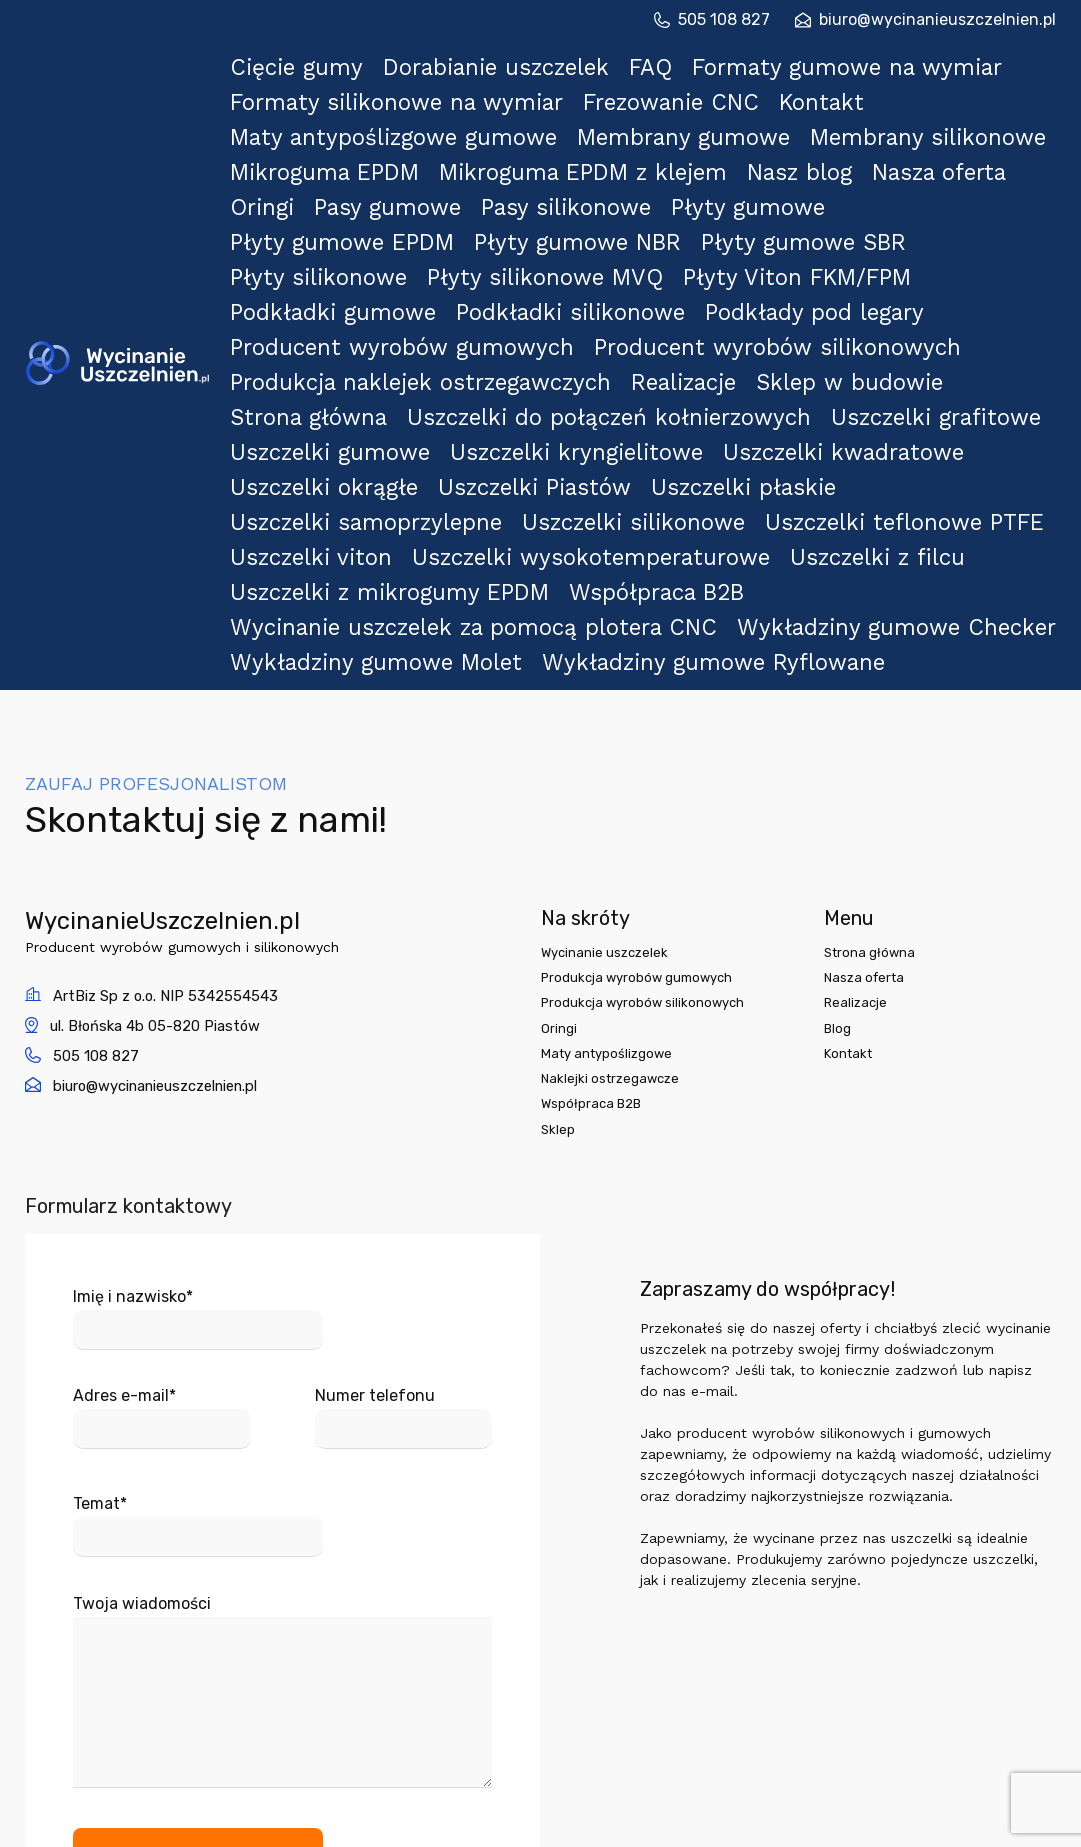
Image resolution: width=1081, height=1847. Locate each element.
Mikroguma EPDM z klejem (592, 122)
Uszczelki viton (334, 353)
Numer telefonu (404, 1172)
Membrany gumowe (673, 101)
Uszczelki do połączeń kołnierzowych (617, 269)
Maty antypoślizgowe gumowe (399, 101)
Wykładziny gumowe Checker (845, 395)
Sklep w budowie (854, 248)
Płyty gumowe (814, 143)
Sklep (558, 889)
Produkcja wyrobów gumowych (641, 727)
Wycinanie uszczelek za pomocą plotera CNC (464, 395)
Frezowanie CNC (662, 80)
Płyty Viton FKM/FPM (808, 185)
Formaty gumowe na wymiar (892, 59)
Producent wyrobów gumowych (405, 227)
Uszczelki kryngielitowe (590, 290)
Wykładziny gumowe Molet (385, 416)
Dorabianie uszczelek (524, 59)
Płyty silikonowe (340, 185)
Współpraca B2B (652, 374)
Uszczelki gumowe (350, 290)
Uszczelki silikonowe (636, 332)
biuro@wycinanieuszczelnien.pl (925, 19)
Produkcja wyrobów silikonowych (646, 754)
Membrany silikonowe (911, 101)
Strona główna (333, 269)
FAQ (692, 59)
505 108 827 (712, 19)
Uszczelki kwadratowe (847, 290)
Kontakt (827, 80)
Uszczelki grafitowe (922, 269)
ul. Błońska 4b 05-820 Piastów (164, 774)
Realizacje (677, 248)
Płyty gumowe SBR (815, 164)
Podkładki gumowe (351, 206)
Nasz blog (808, 122)
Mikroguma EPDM (344, 122)
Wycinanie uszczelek (607, 700)
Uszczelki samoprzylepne (379, 332)
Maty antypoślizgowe (610, 808)
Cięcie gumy (322, 59)
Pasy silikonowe (625, 143)
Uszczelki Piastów (558, 311)
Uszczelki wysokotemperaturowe (601, 353)
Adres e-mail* (162, 1172)
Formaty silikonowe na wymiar (401, 80)
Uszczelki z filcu (874, 353)
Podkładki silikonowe (583, 206)
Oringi (295, 143)
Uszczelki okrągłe (345, 311)
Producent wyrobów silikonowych (745, 227)
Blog (846, 781)
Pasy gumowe (439, 143)
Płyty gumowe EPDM (359, 164)
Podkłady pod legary (820, 206)
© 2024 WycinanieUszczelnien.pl (540, 1826)
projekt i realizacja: (901, 1826)
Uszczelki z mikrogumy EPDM (396, 374)
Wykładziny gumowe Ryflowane (696, 416)
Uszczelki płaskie (770, 311)
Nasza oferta (965, 122)
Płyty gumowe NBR (590, 164)
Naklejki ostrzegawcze (613, 835)
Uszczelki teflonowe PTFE (897, 332)
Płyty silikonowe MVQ (563, 185)
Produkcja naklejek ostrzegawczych (422, 248)
